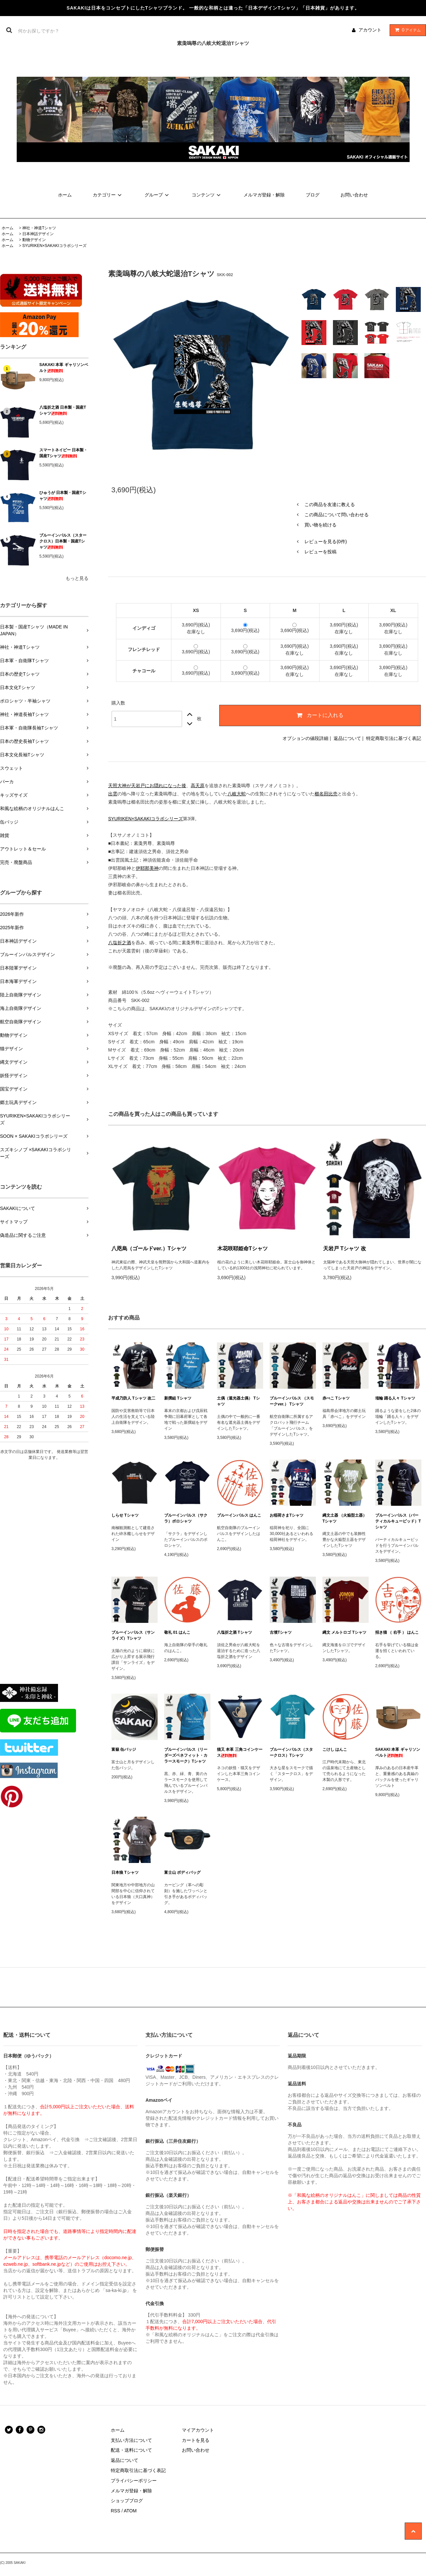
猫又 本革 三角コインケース (239, 1752)
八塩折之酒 (119, 942)
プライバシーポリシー (134, 2480)
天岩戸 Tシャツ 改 (344, 1248)
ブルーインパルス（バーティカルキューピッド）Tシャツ (398, 1521)
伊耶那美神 (147, 868)
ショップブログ (127, 2500)
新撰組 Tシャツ (177, 1398)
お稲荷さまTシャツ (286, 1515)
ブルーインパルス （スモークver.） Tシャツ (292, 1401)
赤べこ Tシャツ (336, 1398)
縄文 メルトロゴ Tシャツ (344, 1632)
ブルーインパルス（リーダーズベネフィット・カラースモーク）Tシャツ (185, 1755)
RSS (115, 2510)
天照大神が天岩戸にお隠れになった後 (147, 785)
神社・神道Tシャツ (39, 228)
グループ (158, 194)
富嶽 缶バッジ (123, 1749)
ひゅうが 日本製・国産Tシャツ (62, 495)
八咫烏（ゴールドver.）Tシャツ (148, 1248)
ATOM (130, 2510)
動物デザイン (34, 239)
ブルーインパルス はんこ (239, 1515)
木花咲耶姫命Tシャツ (242, 1248)
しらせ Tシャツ (125, 1515)
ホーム (65, 194)
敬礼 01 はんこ (177, 1632)
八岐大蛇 (236, 793)
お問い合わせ (354, 194)
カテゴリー (108, 194)
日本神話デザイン (38, 234)
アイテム (406, 29)
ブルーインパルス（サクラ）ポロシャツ (185, 1518)
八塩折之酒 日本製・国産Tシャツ (62, 410)
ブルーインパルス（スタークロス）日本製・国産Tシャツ (63, 541)
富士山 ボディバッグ (182, 1872)
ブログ (313, 194)
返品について (347, 738)
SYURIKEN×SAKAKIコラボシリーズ (54, 245)
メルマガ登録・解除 (264, 194)
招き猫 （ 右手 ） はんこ (397, 1632)
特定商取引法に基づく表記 (393, 738)
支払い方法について (131, 2440)
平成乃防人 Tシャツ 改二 (133, 1398)
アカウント (369, 29)
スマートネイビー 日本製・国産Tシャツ (63, 453)
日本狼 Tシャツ (125, 1872)
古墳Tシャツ (281, 1632)
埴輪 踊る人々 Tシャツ (395, 1398)
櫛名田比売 (326, 793)
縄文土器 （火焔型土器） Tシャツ (344, 1518)
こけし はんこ (334, 1749)
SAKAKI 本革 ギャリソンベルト (63, 367)
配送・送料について (131, 2450)
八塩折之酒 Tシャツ (234, 1632)
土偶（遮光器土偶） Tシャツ (238, 1401)
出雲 (112, 793)
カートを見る (195, 2440)
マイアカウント (198, 2430)
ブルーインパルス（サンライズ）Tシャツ (133, 1635)
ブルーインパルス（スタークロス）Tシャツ (291, 1752)
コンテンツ (207, 194)
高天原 (197, 785)
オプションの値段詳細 (305, 738)
